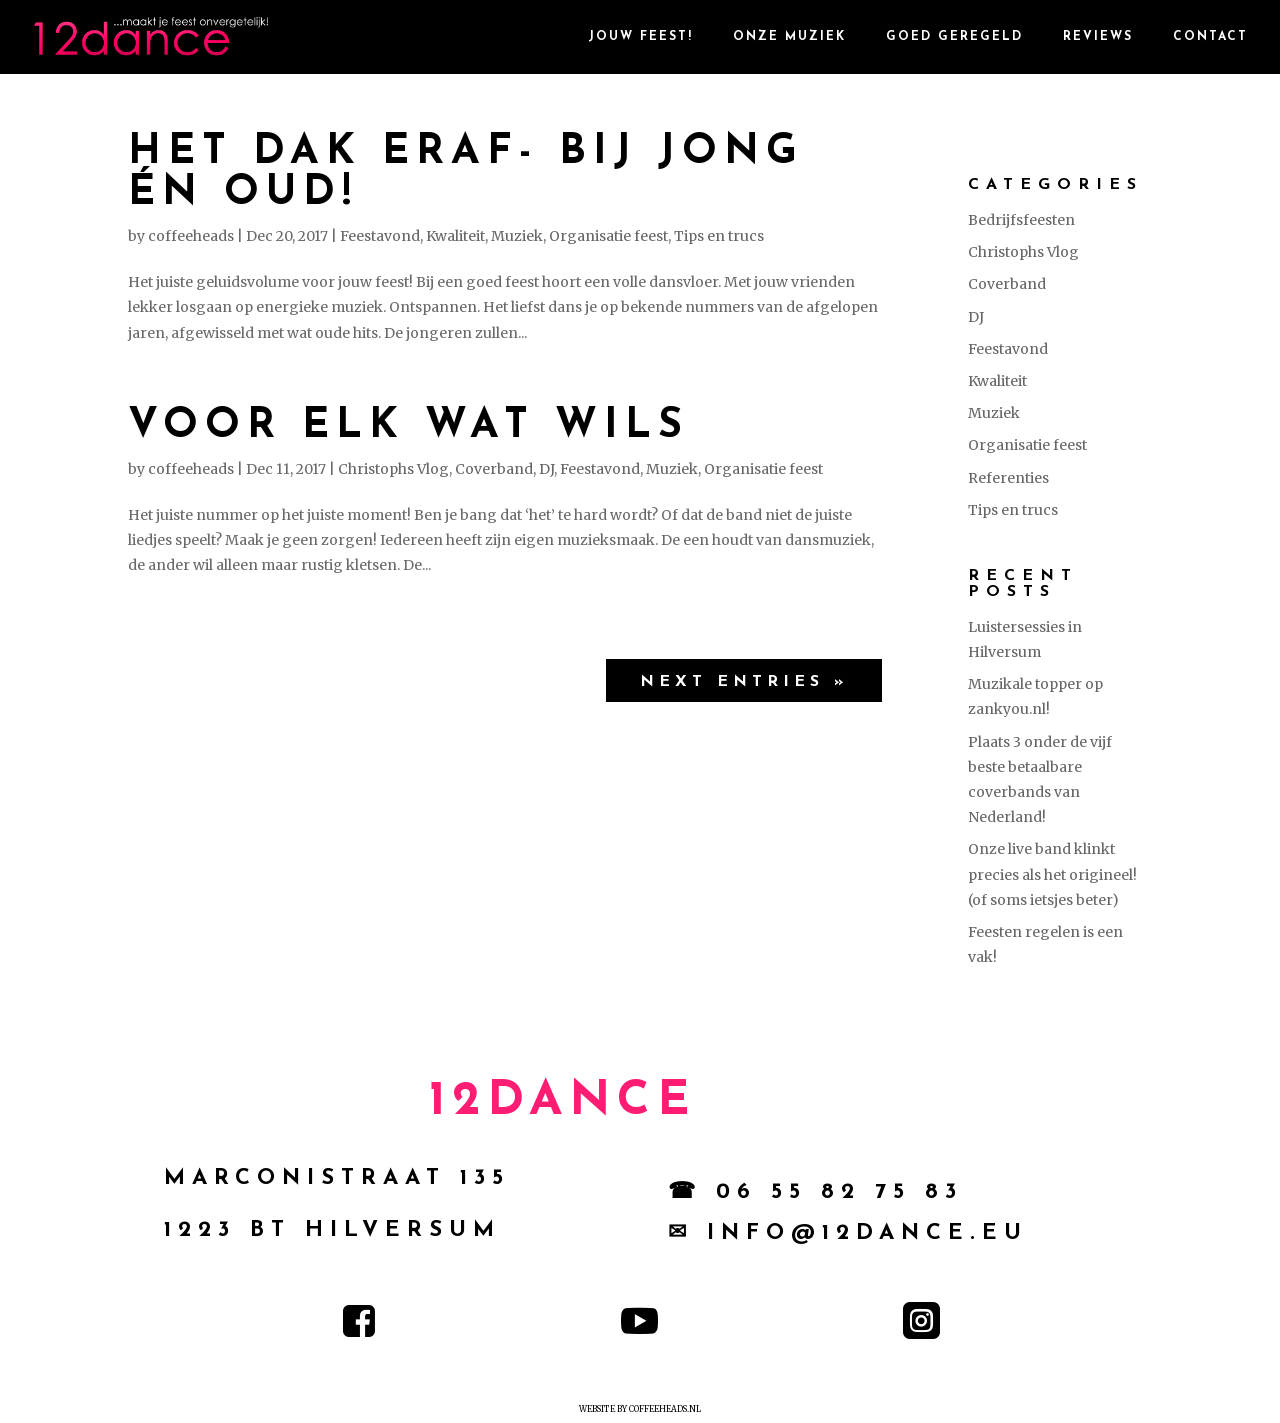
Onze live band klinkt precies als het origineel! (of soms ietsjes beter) (1052, 874)
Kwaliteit (455, 236)
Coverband (494, 469)
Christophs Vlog (393, 469)
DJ (546, 469)
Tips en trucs (719, 236)
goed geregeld (954, 37)
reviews (1098, 37)
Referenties (1008, 478)
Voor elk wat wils (408, 426)
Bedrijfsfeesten (1021, 220)
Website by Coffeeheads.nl (640, 1409)
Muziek (517, 236)
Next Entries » (744, 682)
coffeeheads (191, 236)
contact (1210, 37)
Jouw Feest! (640, 37)
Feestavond (380, 236)
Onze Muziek (789, 37)
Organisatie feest (608, 236)
